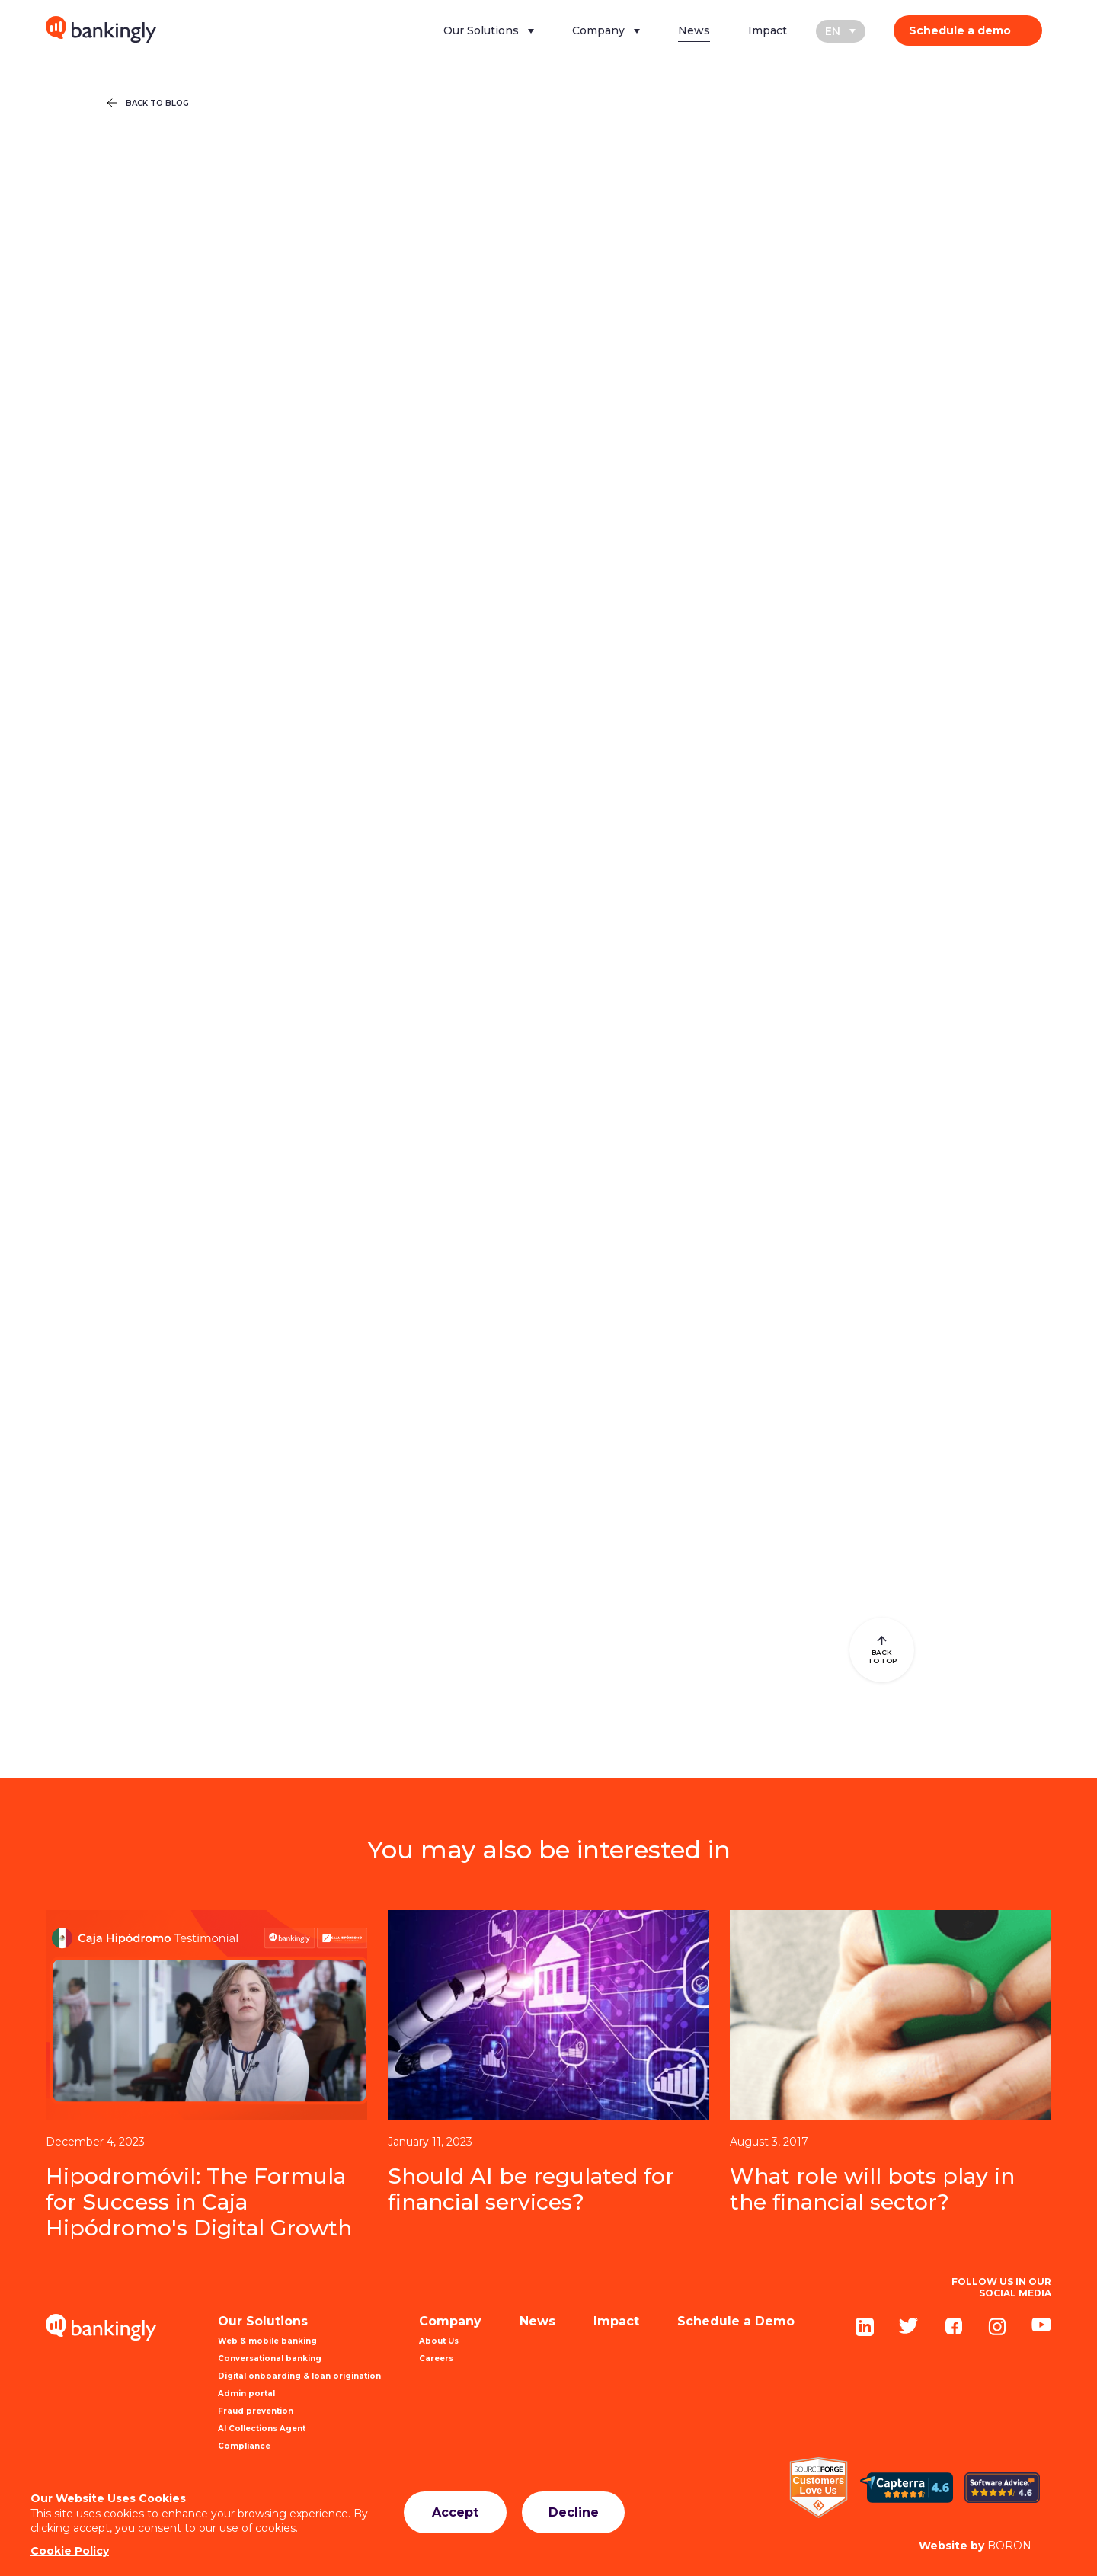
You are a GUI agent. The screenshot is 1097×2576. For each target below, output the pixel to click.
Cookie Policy (69, 2551)
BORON (975, 2545)
